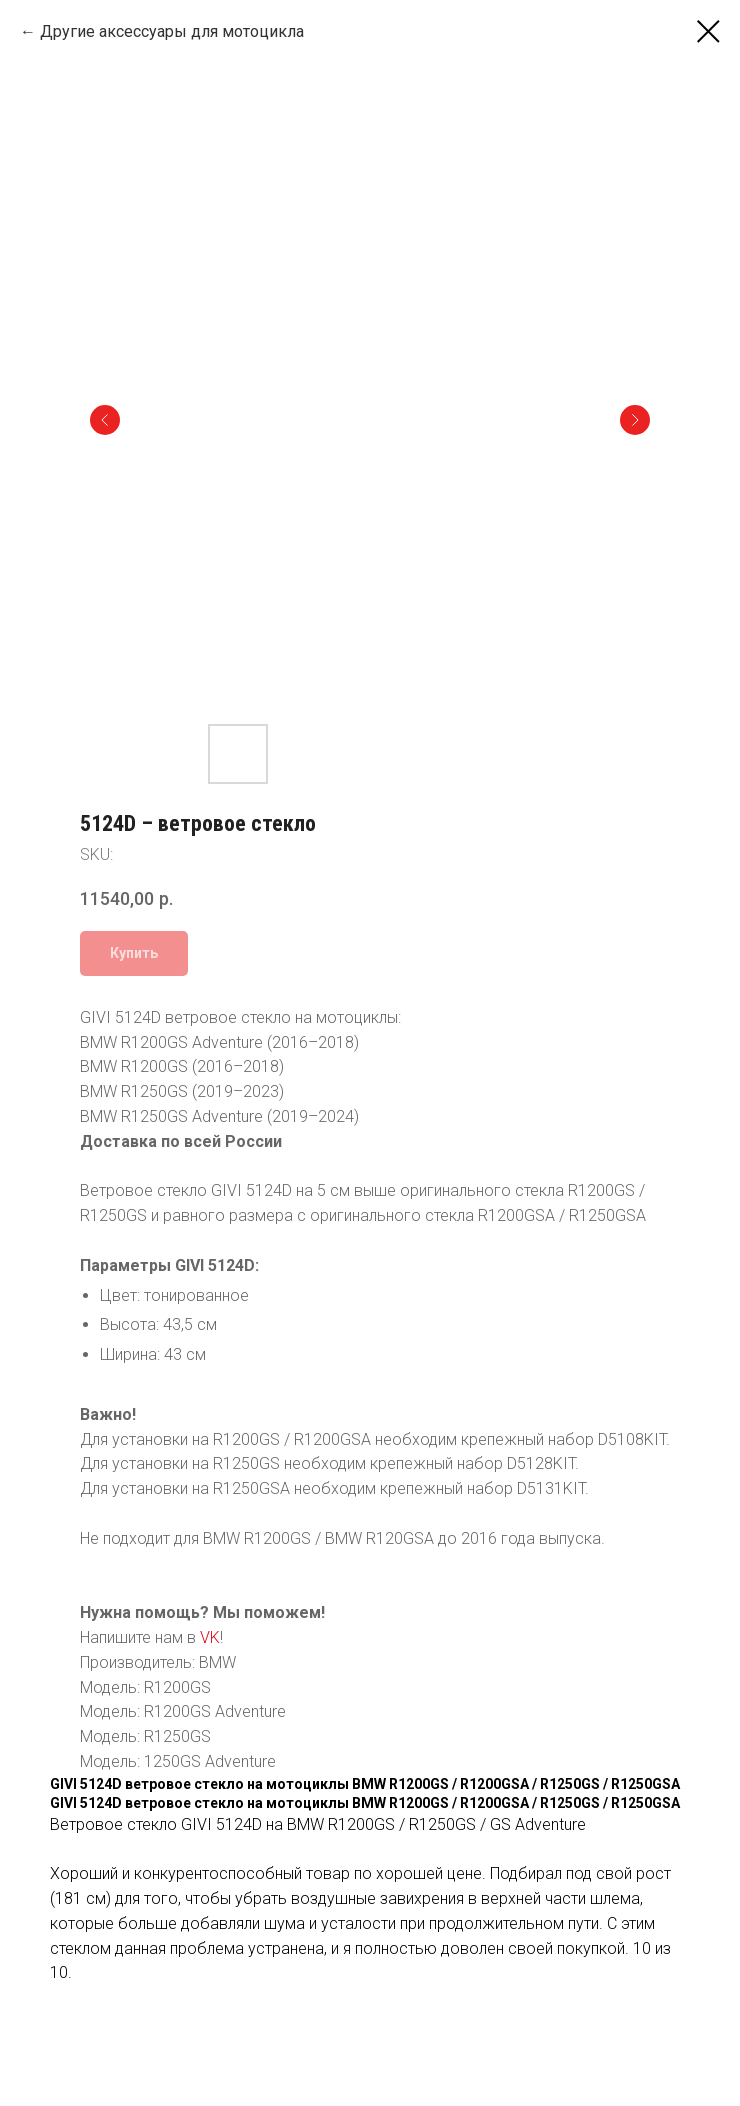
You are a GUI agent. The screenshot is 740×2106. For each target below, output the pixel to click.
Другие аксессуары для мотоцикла (172, 31)
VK (210, 1637)
